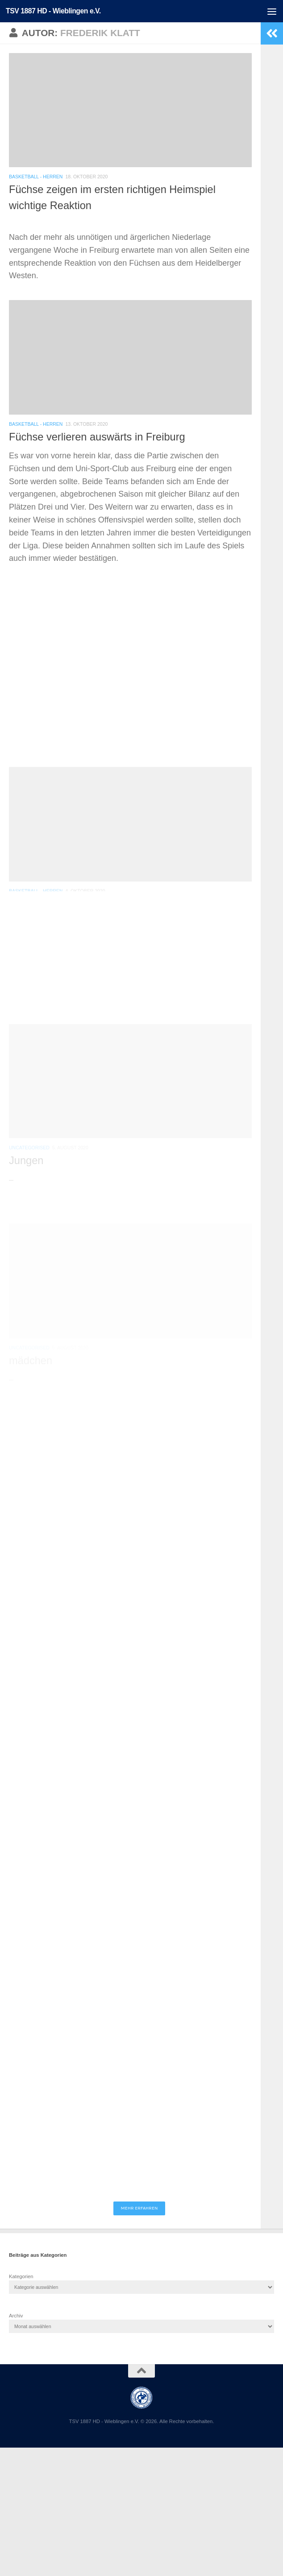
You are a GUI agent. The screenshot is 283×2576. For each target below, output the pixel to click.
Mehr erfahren (139, 2208)
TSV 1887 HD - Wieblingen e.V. (53, 11)
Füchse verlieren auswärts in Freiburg (97, 437)
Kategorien (21, 2276)
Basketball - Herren (35, 176)
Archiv (16, 2315)
